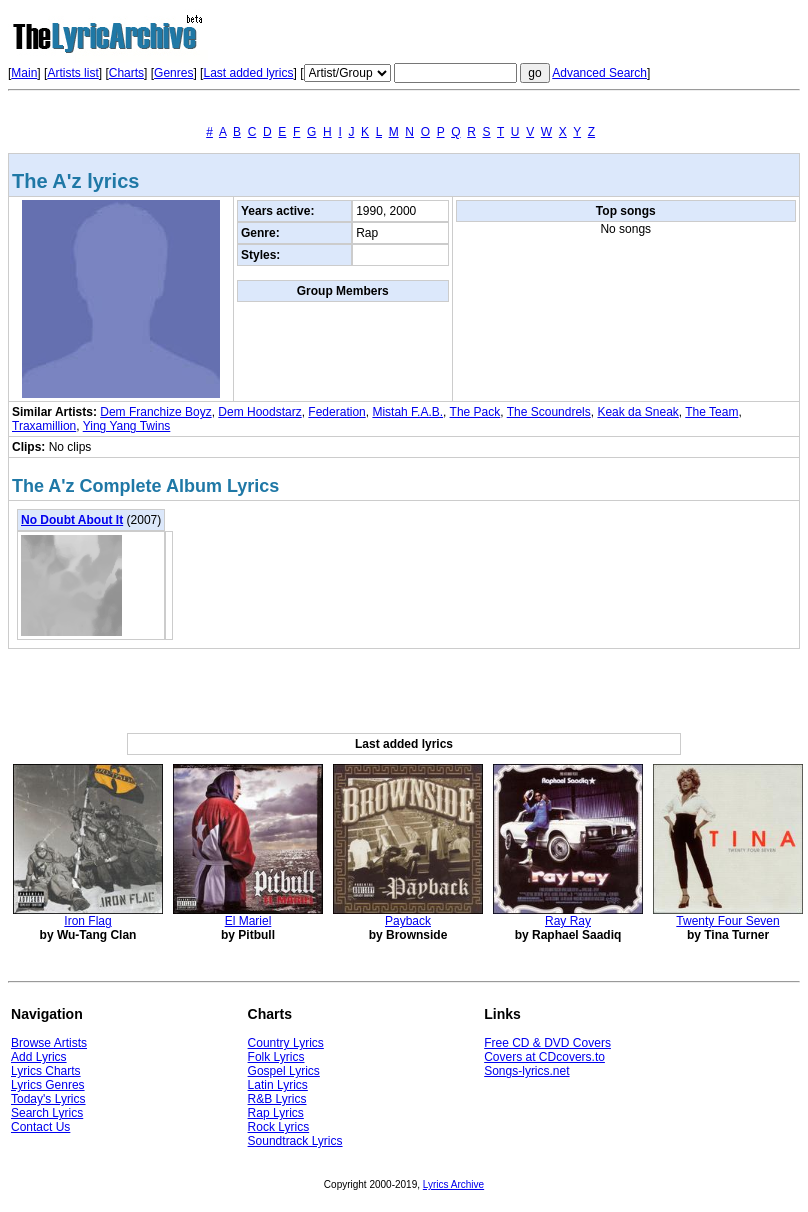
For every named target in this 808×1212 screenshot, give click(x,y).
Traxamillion (44, 426)
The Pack (475, 412)
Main (24, 73)
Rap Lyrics (276, 1113)
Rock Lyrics (279, 1127)
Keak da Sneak (637, 412)
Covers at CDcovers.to (544, 1057)
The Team (711, 412)
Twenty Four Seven (727, 921)
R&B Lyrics (277, 1099)
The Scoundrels (549, 412)
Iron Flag (87, 921)
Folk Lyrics (276, 1057)
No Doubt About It (72, 520)
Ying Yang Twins (127, 426)
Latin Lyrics (278, 1085)
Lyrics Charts (46, 1071)
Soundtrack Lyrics (295, 1141)
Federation (336, 412)
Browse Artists (49, 1043)
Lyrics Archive (453, 1184)
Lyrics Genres (48, 1085)
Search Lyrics (47, 1113)
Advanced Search (599, 73)
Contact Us (40, 1127)
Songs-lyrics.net (526, 1071)
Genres (173, 73)
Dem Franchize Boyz (155, 412)
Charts (126, 73)
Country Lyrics (286, 1043)
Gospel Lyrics (284, 1071)
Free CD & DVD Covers (547, 1043)
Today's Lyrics (48, 1099)
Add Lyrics (39, 1057)
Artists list (72, 73)
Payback (408, 921)
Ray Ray (568, 921)
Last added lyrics (248, 73)
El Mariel (248, 921)
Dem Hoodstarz (259, 412)
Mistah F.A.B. (407, 412)
